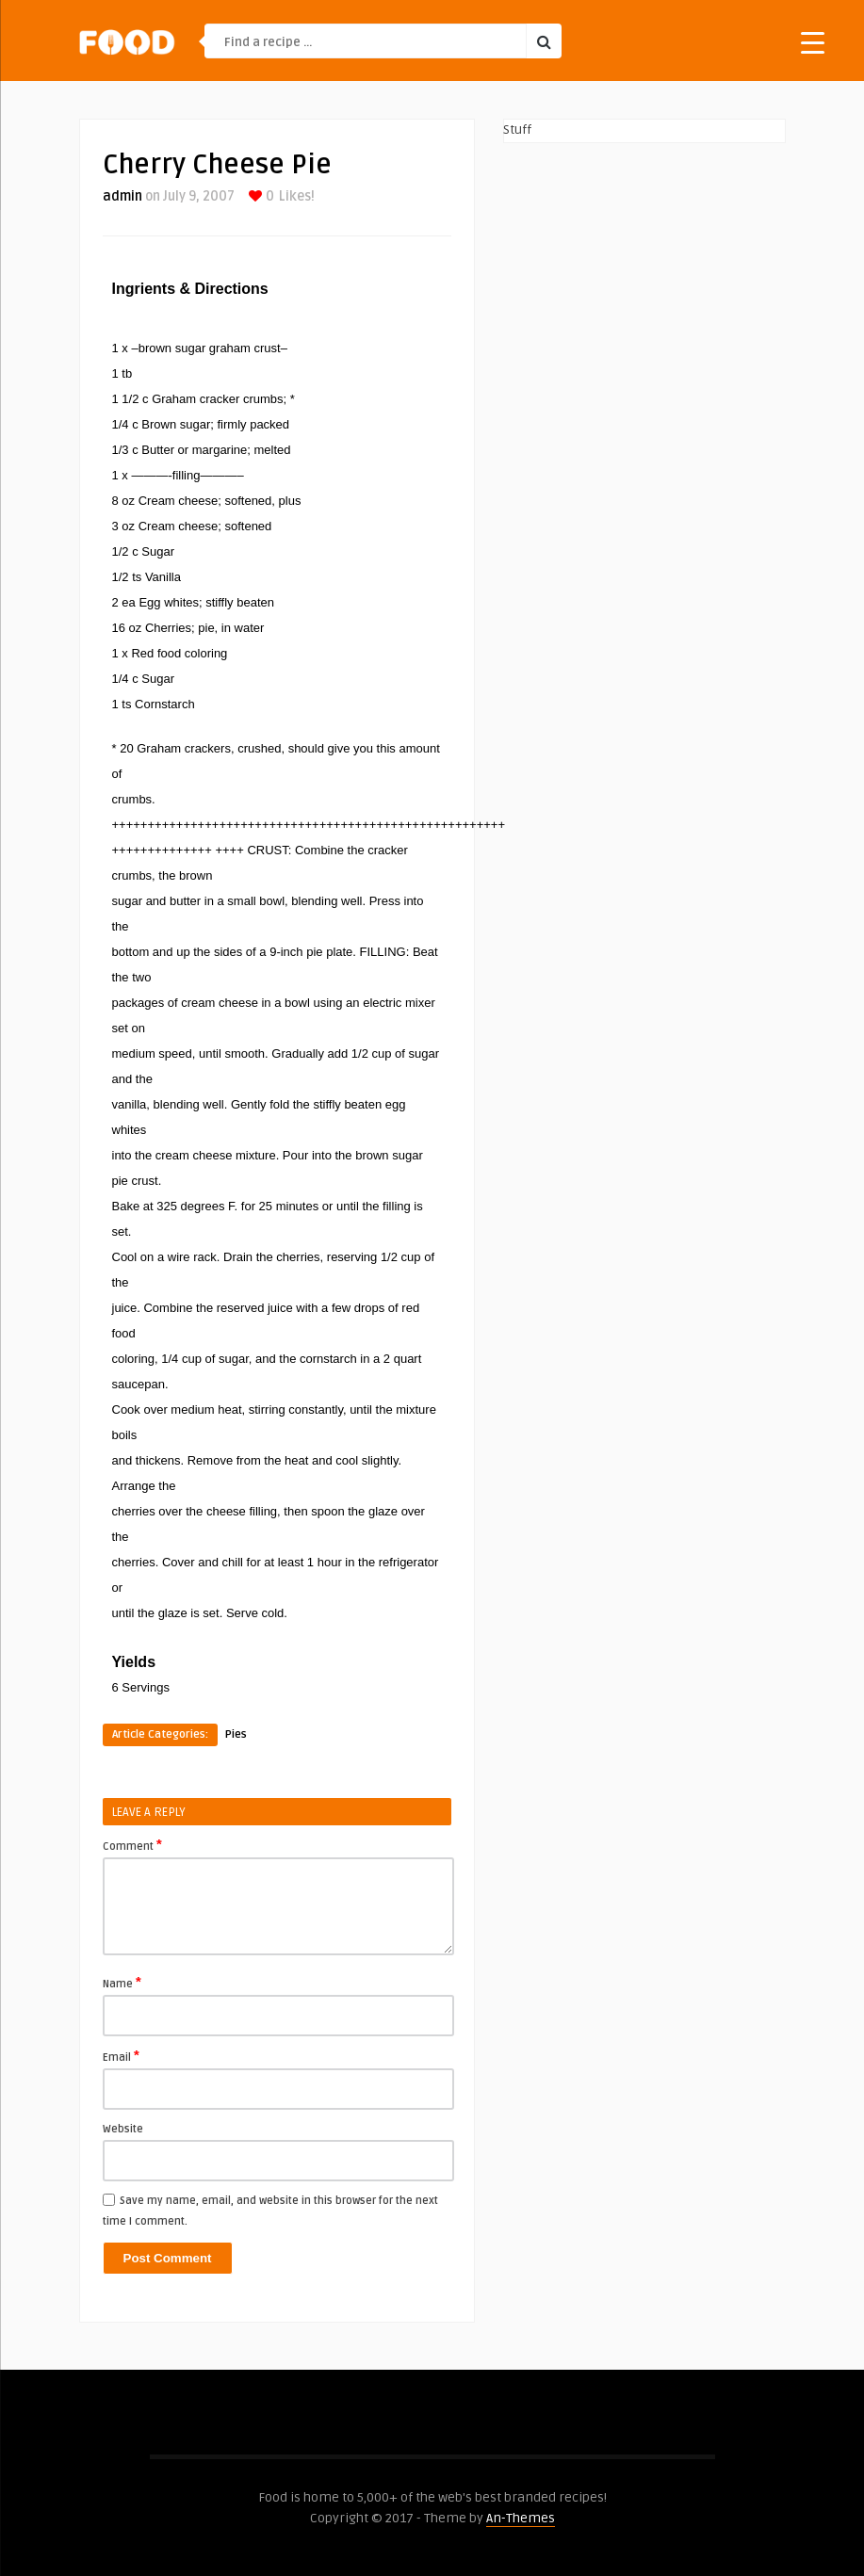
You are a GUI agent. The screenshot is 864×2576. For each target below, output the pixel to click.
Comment (132, 1845)
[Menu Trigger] (813, 42)
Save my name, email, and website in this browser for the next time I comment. (270, 2211)
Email (121, 2056)
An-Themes (520, 2518)
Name (122, 1982)
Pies (236, 1734)
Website (123, 2129)
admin (122, 196)
